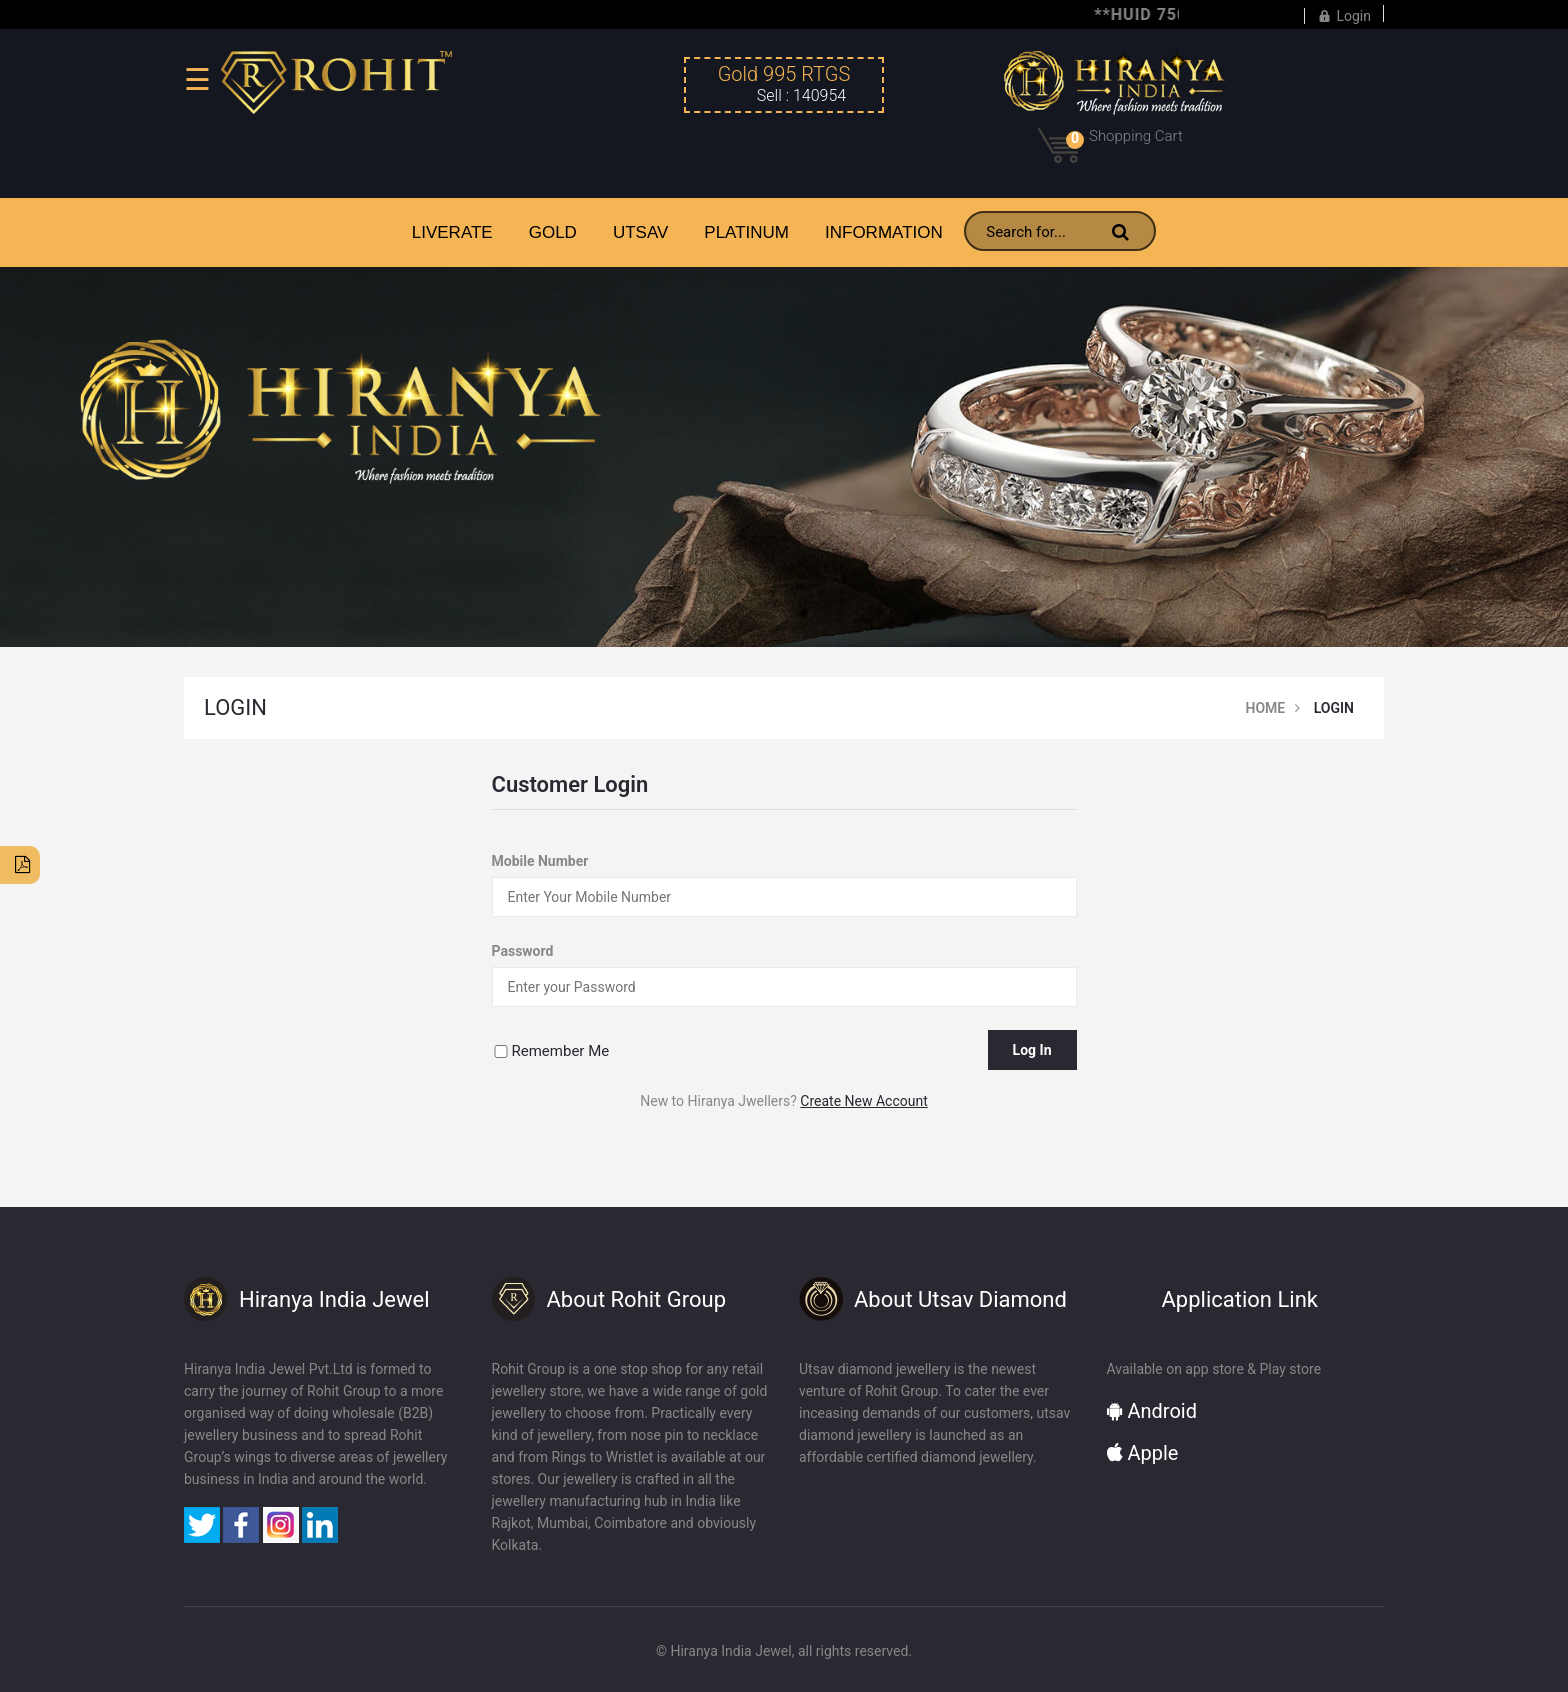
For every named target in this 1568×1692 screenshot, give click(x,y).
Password (523, 951)
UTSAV (640, 232)
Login (1344, 13)
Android (1152, 1411)
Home (1266, 708)
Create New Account (863, 1101)
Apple (1143, 1453)
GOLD (553, 232)
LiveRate (452, 232)
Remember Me (561, 1051)
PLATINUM (746, 232)
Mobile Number (540, 861)
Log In (1032, 1050)
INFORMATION (884, 232)
